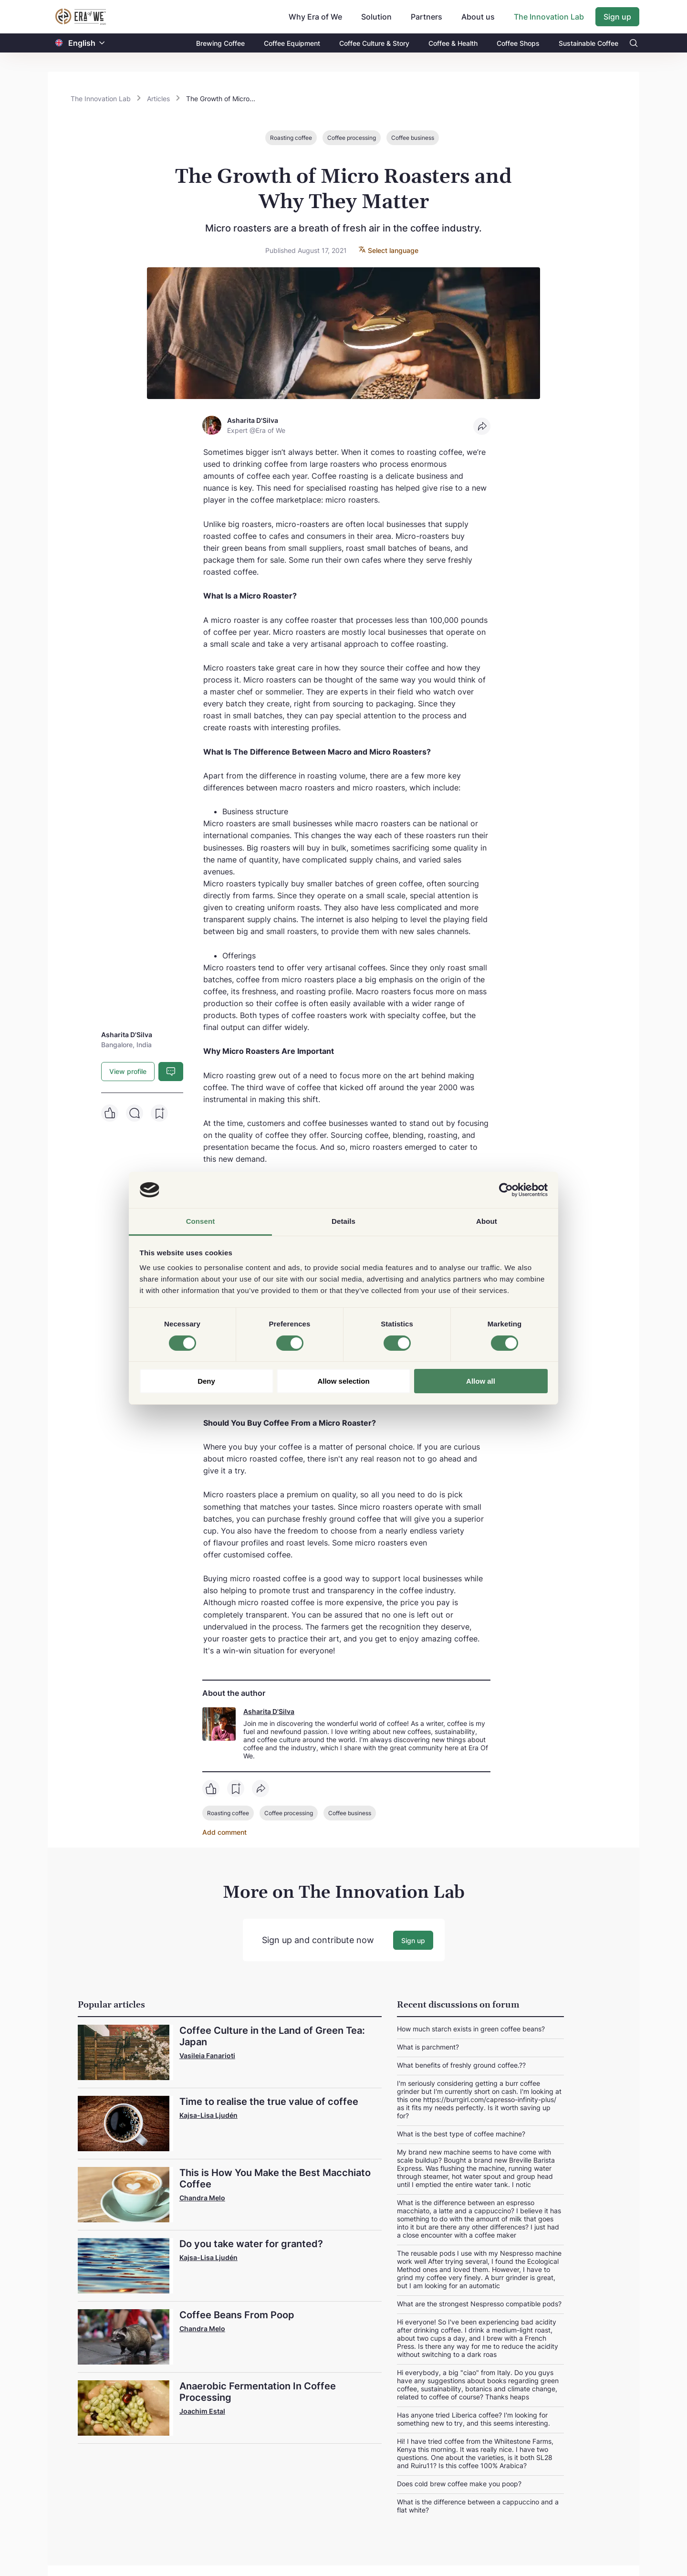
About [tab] (486, 1221)
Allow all (480, 1381)
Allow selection (343, 1381)
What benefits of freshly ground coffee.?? (461, 2065)
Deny (206, 1381)
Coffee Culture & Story (374, 43)
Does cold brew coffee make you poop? (459, 2483)
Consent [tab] (200, 1221)
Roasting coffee (291, 137)
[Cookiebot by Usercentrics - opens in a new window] (506, 1190)
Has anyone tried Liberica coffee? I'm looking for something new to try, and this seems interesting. (473, 2418)
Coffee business (412, 137)
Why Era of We (315, 16)
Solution (376, 16)
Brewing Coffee (220, 43)
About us (478, 16)
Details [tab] (343, 1221)
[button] (102, 43)
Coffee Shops (518, 43)
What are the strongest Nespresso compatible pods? (479, 2303)
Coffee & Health (453, 43)
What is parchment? (428, 2046)
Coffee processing (351, 137)
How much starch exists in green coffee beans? (471, 2028)
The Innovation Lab (549, 16)
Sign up (617, 16)
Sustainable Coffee (588, 43)
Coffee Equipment (292, 43)
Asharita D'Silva (268, 1711)
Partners (426, 16)
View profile (127, 1071)
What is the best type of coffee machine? (461, 2133)
